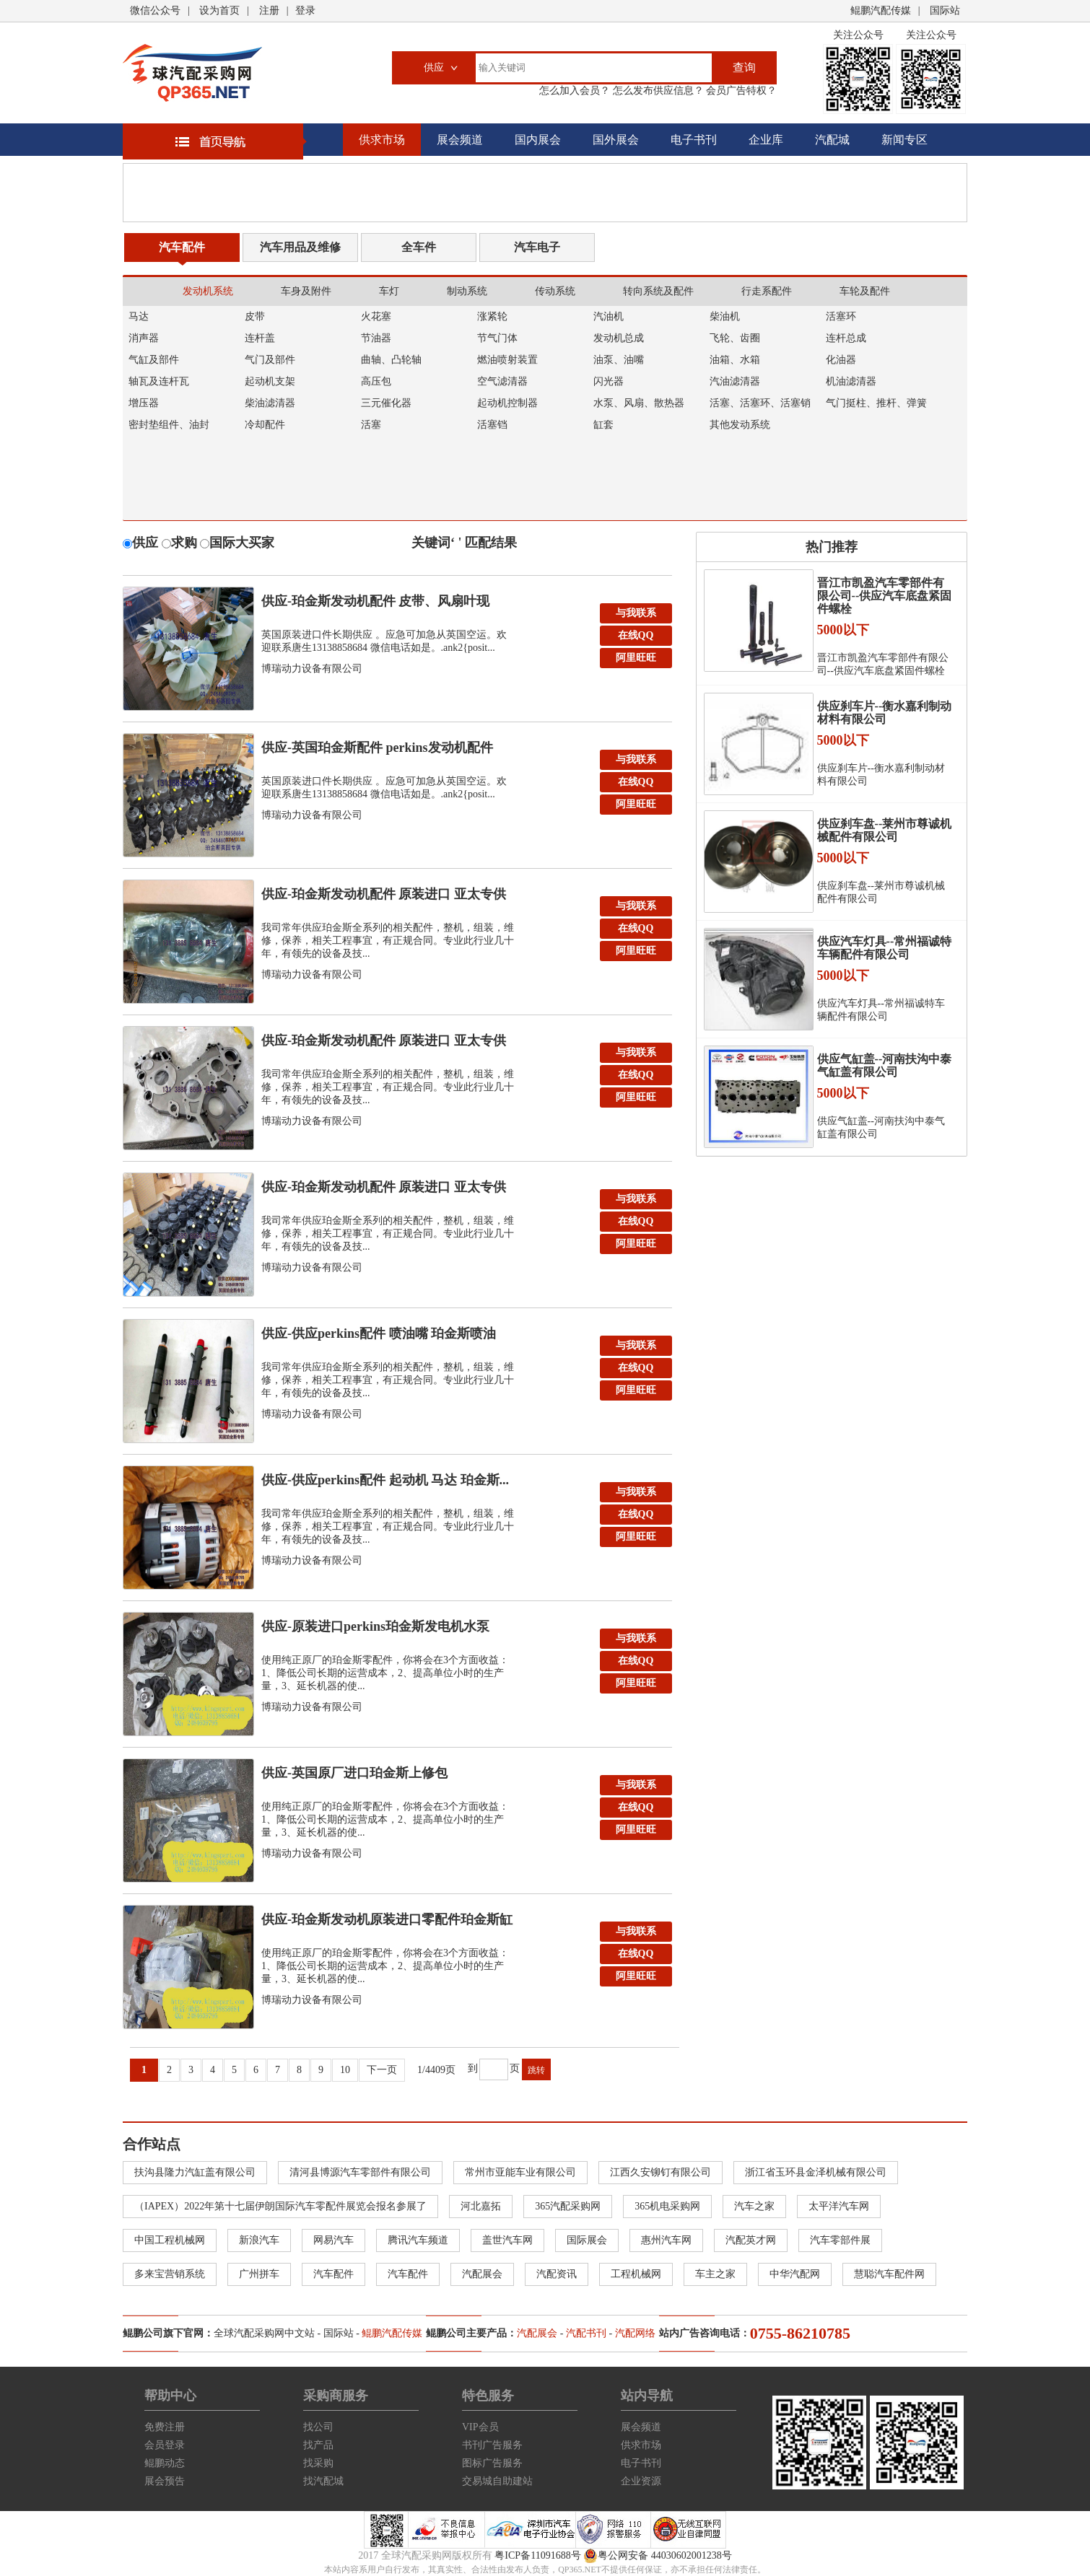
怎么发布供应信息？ (657, 90)
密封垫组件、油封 (168, 424)
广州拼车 (259, 2274)
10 (345, 2069)
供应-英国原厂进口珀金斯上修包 (354, 1773)
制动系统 (467, 291)
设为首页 (219, 10)
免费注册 (164, 2427)
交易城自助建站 (497, 2481)
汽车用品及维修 (300, 247)
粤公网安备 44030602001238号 (657, 2556)
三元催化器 (386, 403)
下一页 (382, 2069)
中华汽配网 (794, 2274)
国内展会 (538, 139)
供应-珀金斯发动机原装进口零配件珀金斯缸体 (387, 1923)
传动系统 (555, 291)
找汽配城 (323, 2481)
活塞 (371, 424)
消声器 (143, 338)
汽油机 (608, 316)
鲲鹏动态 (164, 2463)
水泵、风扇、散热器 (638, 403)
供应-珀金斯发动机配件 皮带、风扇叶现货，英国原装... (375, 604)
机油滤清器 (851, 381)
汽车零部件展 (840, 2240)
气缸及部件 (153, 359)
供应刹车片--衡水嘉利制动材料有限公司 (884, 712)
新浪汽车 (259, 2240)
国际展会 (587, 2240)
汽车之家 (754, 2206)
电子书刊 (694, 139)
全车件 (418, 247)
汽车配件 (182, 247)
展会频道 (460, 139)
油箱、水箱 (735, 359)
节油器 (376, 338)
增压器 (143, 403)
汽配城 (832, 139)
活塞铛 (492, 424)
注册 (269, 10)
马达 (138, 316)
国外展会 (616, 139)
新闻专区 (904, 139)
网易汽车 (333, 2240)
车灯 (389, 291)
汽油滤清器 (735, 381)
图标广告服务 (492, 2463)
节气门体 (497, 338)
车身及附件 (306, 291)
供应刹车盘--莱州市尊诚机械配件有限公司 (884, 830)
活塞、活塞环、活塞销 (760, 403)
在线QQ (636, 635)
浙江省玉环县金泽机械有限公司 (815, 2172)
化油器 (841, 359)
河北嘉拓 (481, 2206)
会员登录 (164, 2445)
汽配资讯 (556, 2274)
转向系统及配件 (658, 291)
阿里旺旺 (636, 657)
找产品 (318, 2445)
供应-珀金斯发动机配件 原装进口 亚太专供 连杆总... (383, 897)
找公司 (318, 2427)
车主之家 (715, 2274)
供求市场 (382, 139)
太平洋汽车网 (838, 2206)
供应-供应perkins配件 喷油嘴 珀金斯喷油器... (378, 1337)
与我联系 (636, 613)
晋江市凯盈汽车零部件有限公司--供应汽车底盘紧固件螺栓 (884, 596)
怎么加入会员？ (574, 90)
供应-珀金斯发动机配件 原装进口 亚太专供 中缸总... (383, 1190)
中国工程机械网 (169, 2240)
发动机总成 (618, 338)
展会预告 (164, 2481)
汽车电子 (537, 247)
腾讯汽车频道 (418, 2240)
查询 (744, 67)
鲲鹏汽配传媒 (880, 10)
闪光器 (608, 381)
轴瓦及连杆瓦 (158, 381)
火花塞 (376, 316)
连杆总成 (846, 338)
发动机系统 (208, 291)
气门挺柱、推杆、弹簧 (876, 403)
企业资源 (641, 2481)
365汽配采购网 (568, 2206)
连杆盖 (260, 338)
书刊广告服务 (492, 2445)
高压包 (376, 381)
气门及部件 (270, 359)
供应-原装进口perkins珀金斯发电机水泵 (375, 1626)
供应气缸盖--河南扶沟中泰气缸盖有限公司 (884, 1065)
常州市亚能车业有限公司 (520, 2172)
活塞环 (841, 316)
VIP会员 (480, 2427)
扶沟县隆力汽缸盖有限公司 (195, 2172)
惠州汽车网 (666, 2240)
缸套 (603, 424)
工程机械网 (636, 2274)
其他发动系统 (740, 424)
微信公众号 (155, 10)
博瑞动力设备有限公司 (311, 668)
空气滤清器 (502, 381)
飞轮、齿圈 (735, 338)
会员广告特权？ (740, 90)
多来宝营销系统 (169, 2274)
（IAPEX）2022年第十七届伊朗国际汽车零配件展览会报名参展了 (280, 2206)
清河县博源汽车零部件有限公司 (360, 2172)
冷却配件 (265, 424)
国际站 (945, 10)
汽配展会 (482, 2274)
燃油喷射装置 (507, 359)
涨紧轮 (492, 316)
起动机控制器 (507, 403)
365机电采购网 (667, 2206)
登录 (305, 10)
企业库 (766, 139)
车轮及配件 (865, 291)
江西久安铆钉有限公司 (660, 2172)
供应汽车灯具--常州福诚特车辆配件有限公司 (884, 947)
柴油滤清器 (270, 403)
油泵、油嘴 (618, 359)
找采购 (318, 2463)
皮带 (255, 316)
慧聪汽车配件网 (889, 2274)
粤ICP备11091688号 (537, 2555)
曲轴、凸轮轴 (391, 359)
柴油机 (725, 316)
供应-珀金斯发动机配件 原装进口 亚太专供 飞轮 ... (383, 1044)
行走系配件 (766, 291)
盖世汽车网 (507, 2240)
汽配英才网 (750, 2240)
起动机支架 (270, 381)
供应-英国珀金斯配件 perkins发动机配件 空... (377, 751)
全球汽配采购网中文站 (264, 2333)
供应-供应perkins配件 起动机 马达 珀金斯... (385, 1480)
